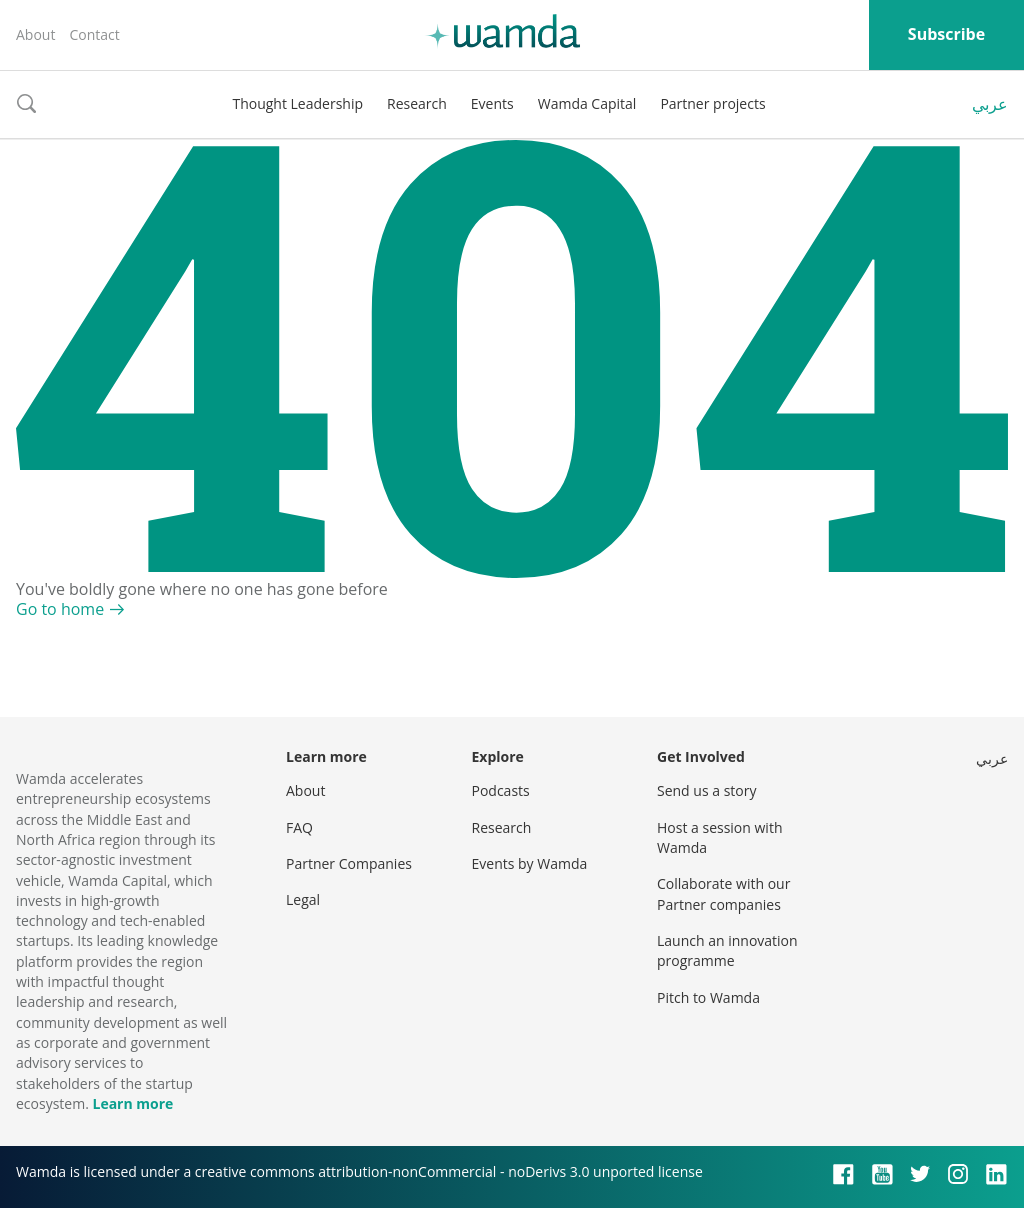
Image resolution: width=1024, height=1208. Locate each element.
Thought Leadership (297, 103)
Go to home (60, 609)
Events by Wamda (530, 863)
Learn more (132, 1103)
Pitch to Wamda (708, 997)
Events (492, 103)
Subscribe (946, 34)
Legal (303, 899)
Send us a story (706, 790)
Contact (94, 34)
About (35, 34)
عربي (990, 104)
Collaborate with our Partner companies (723, 893)
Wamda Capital (587, 103)
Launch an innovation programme (727, 950)
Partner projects (712, 103)
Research (417, 103)
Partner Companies (349, 863)
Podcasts (501, 790)
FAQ (299, 827)
